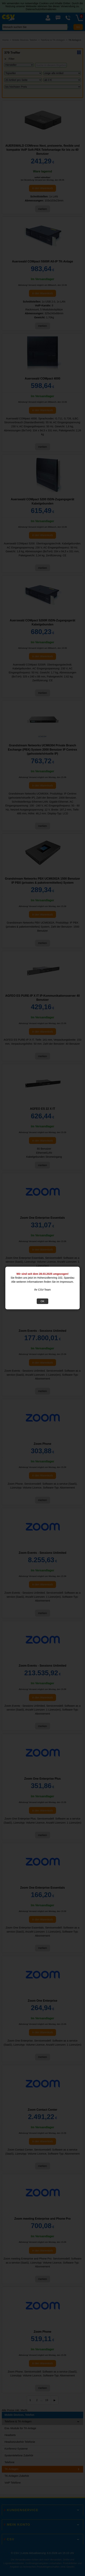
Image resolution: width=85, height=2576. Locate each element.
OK (42, 1301)
